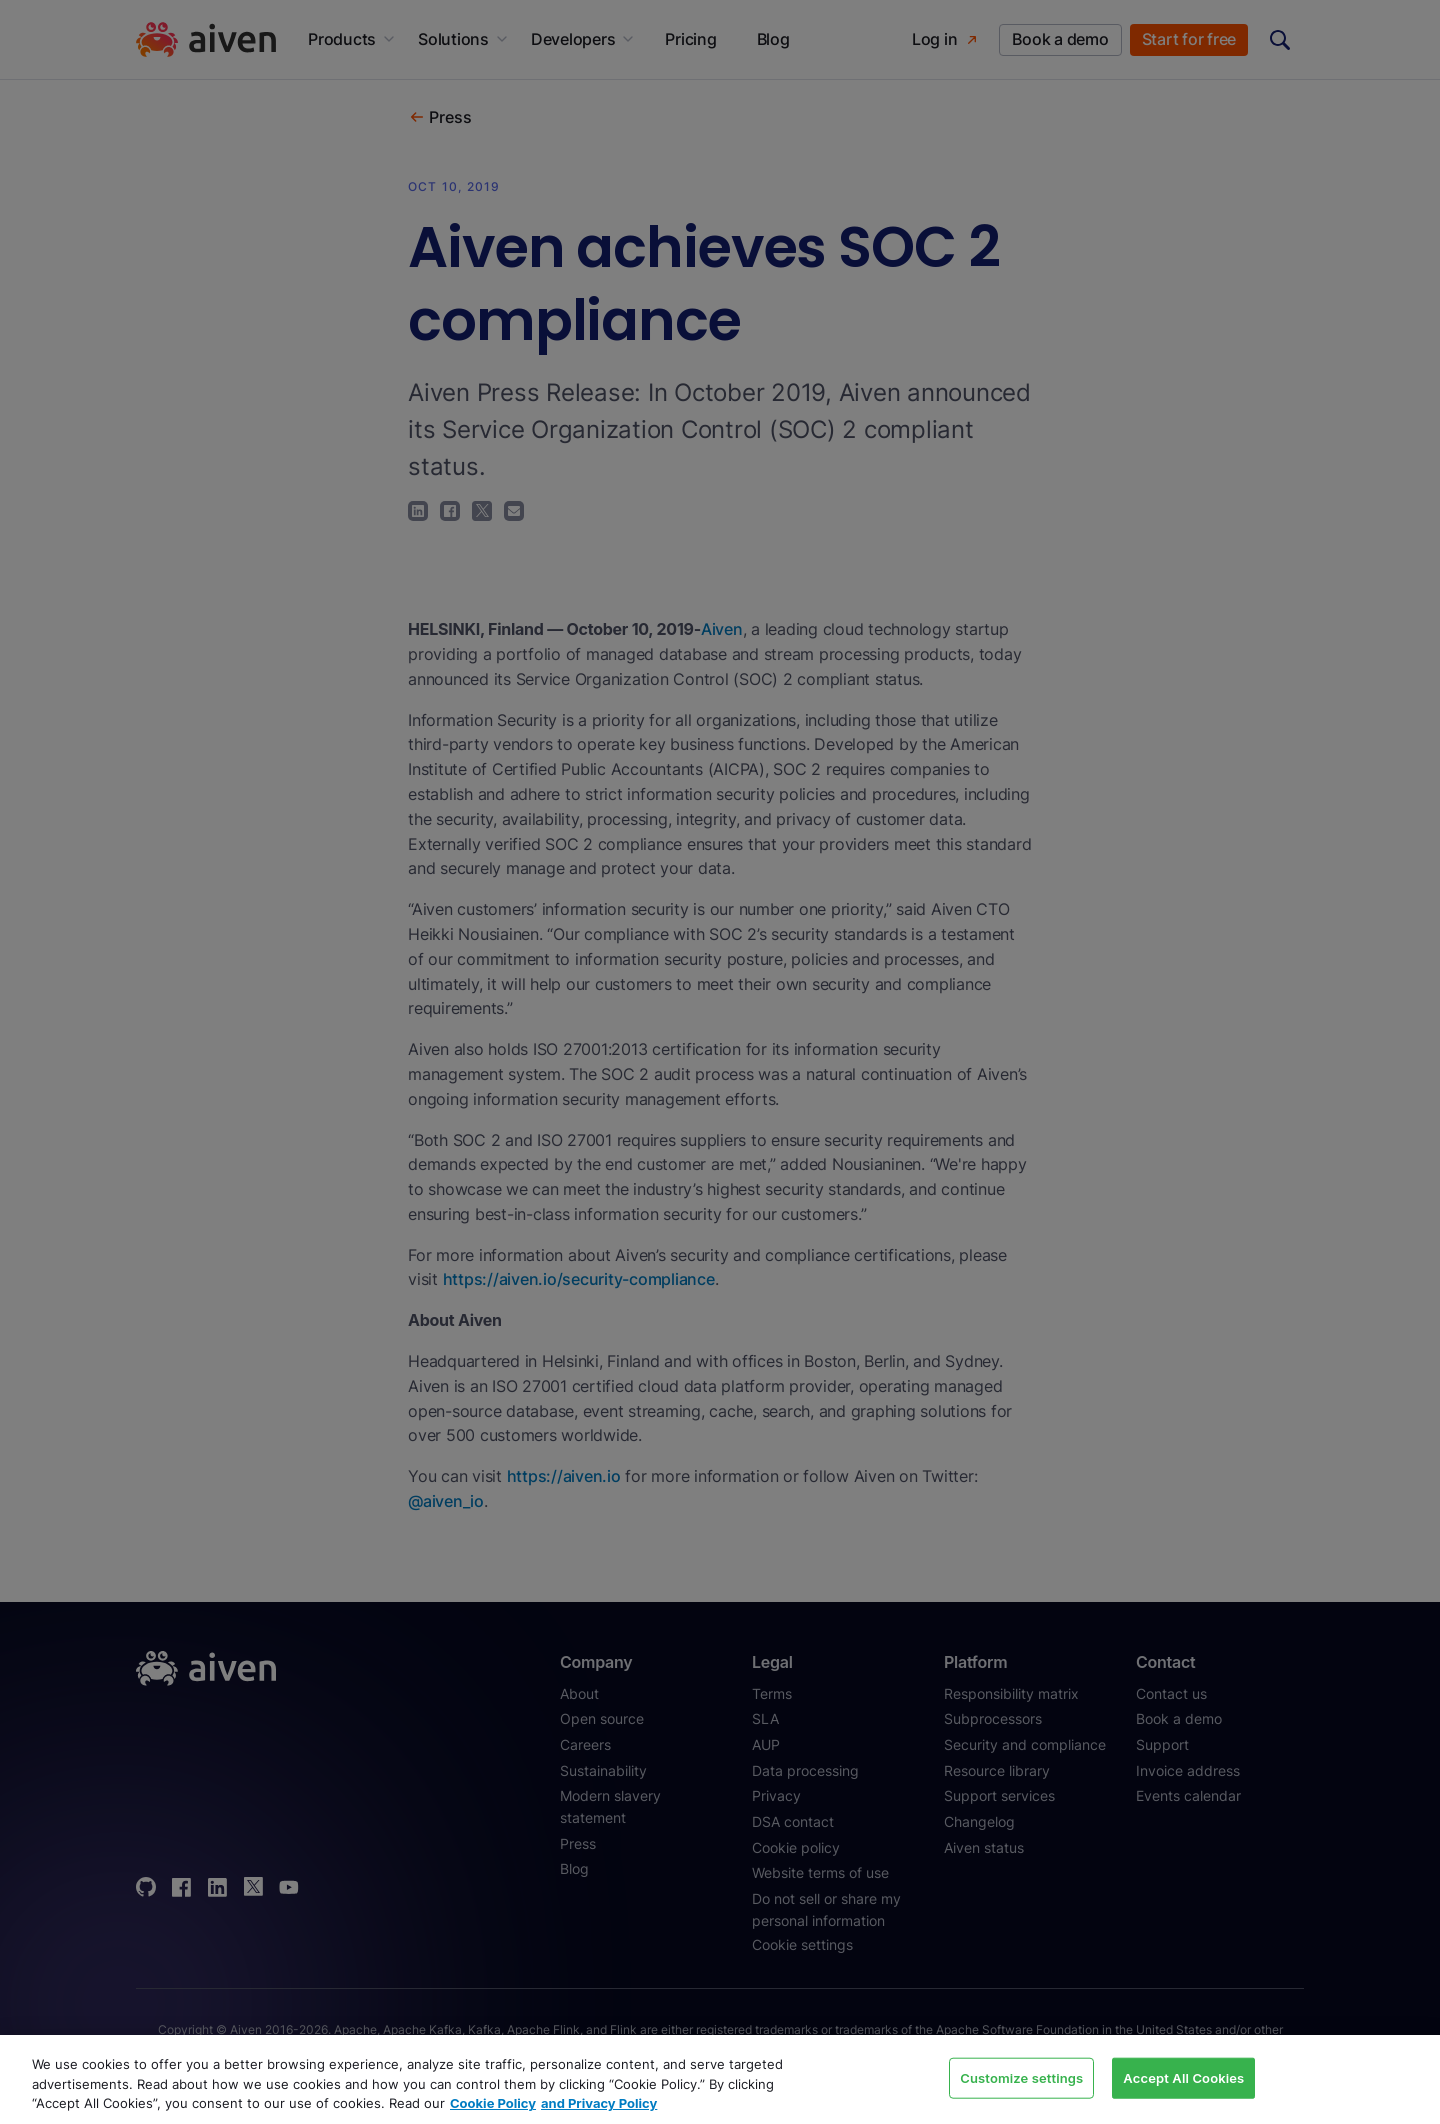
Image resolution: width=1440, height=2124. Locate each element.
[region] (720, 2079)
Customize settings (1021, 2077)
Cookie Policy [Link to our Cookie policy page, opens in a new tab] (493, 2103)
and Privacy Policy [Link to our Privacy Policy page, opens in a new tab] (599, 2103)
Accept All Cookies (1183, 2077)
